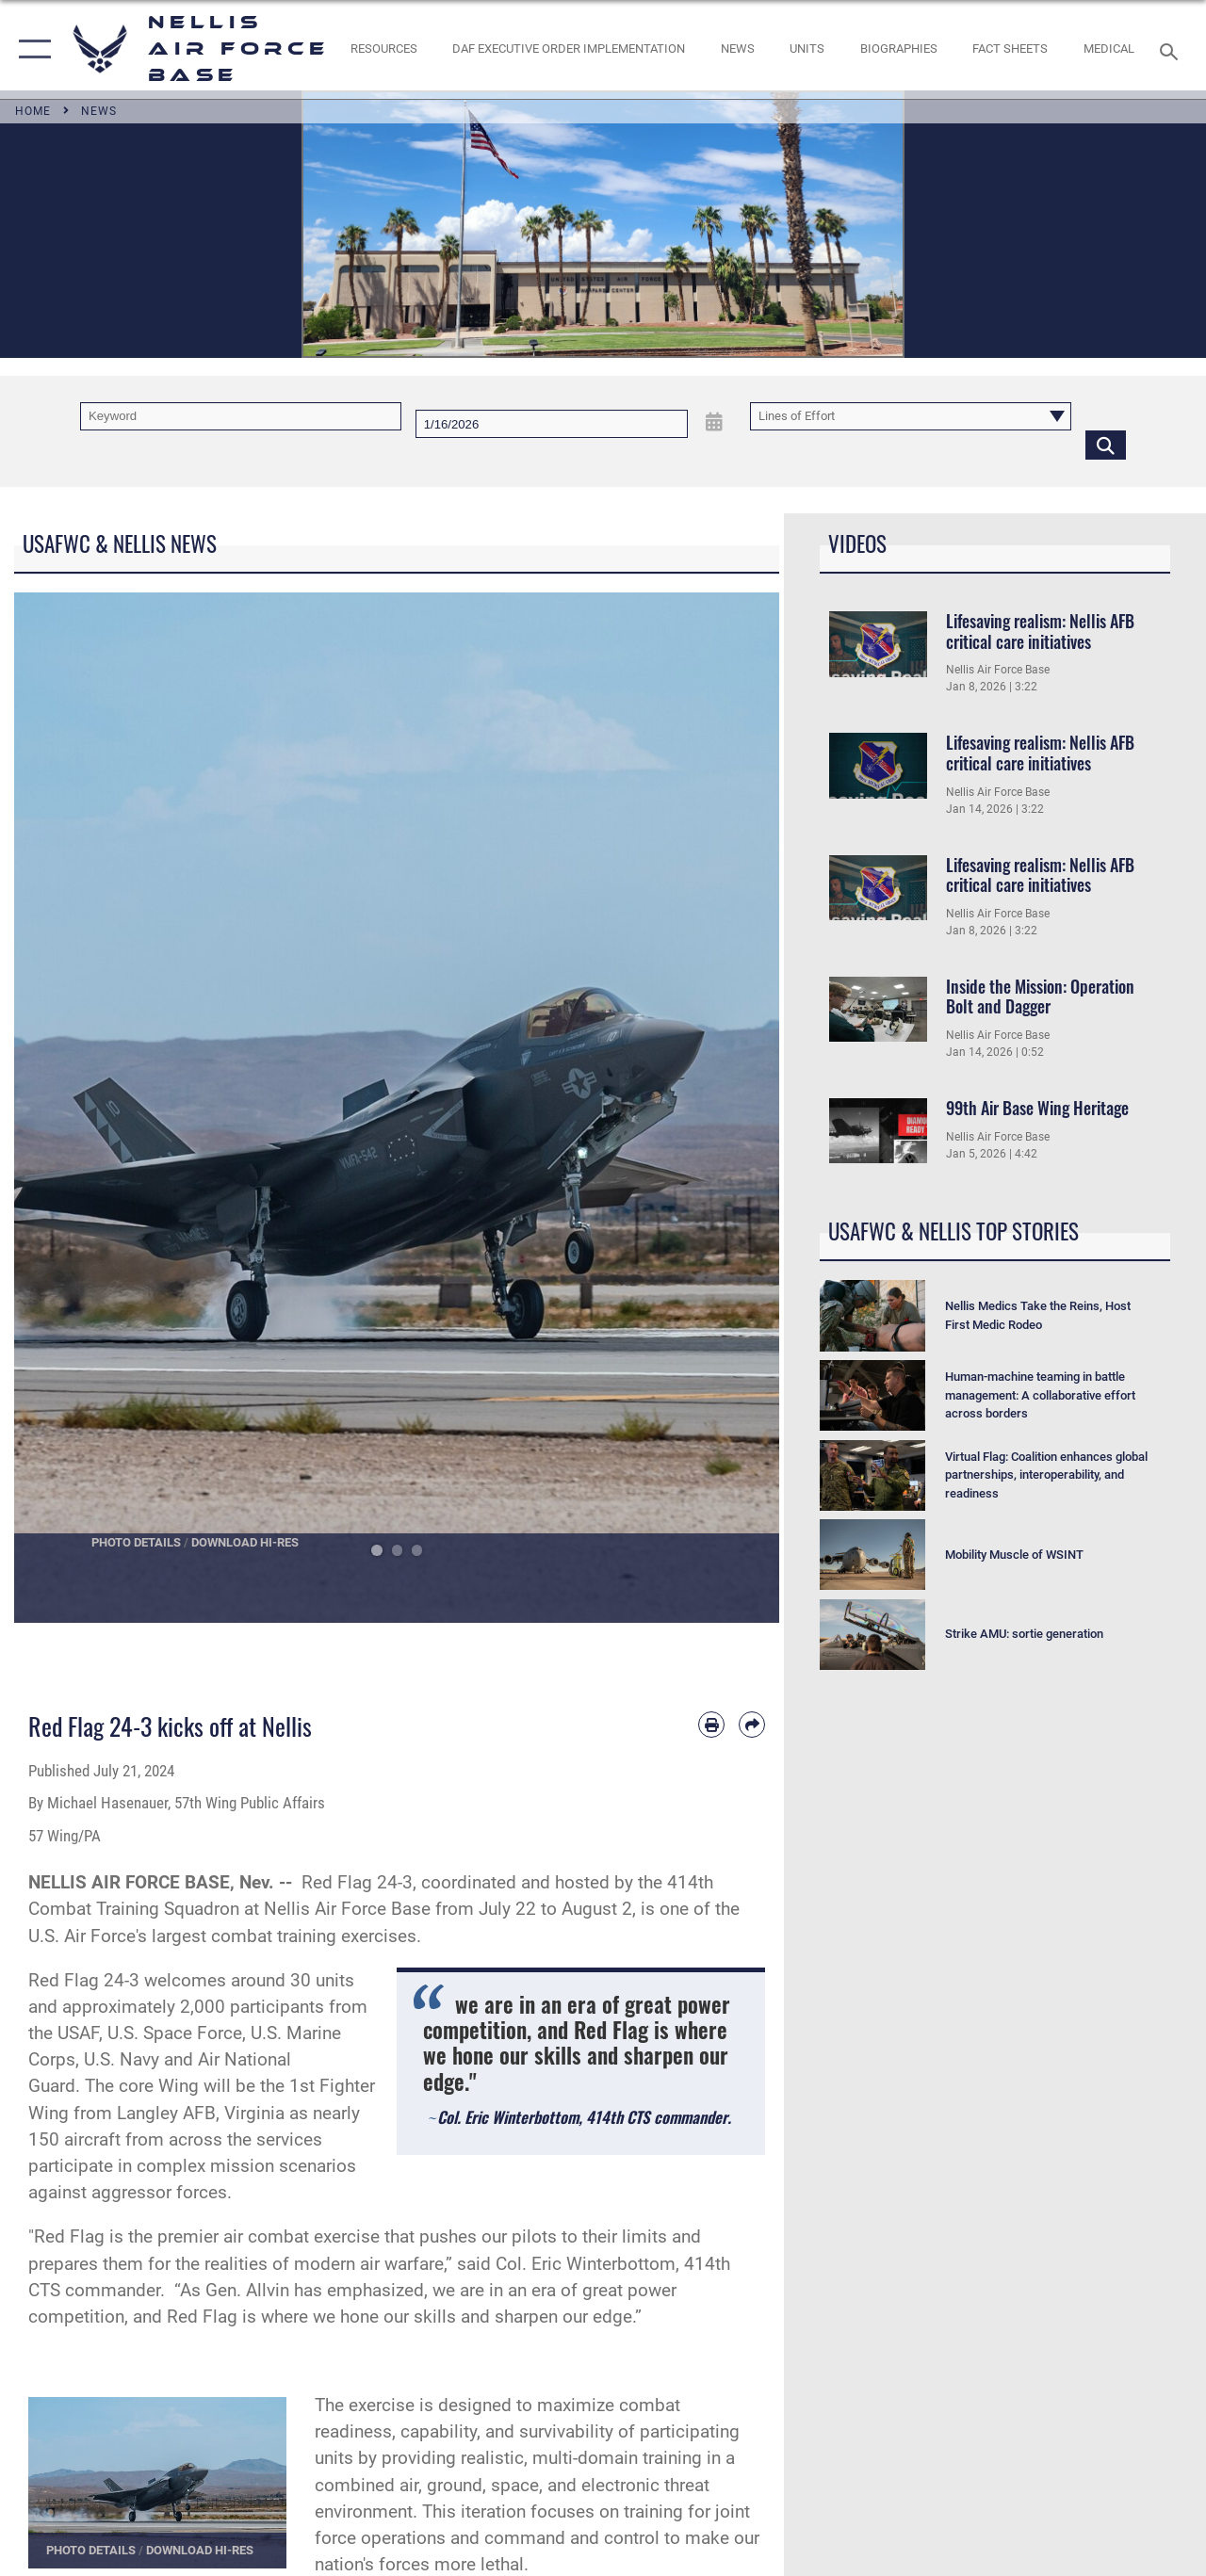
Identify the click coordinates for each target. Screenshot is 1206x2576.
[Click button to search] (1105, 444)
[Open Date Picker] (714, 422)
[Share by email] (752, 1724)
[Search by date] (552, 424)
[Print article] (711, 1724)
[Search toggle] (1172, 49)
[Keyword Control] (240, 416)
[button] (30, 49)
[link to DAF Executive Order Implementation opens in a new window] (568, 49)
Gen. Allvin (247, 2290)
